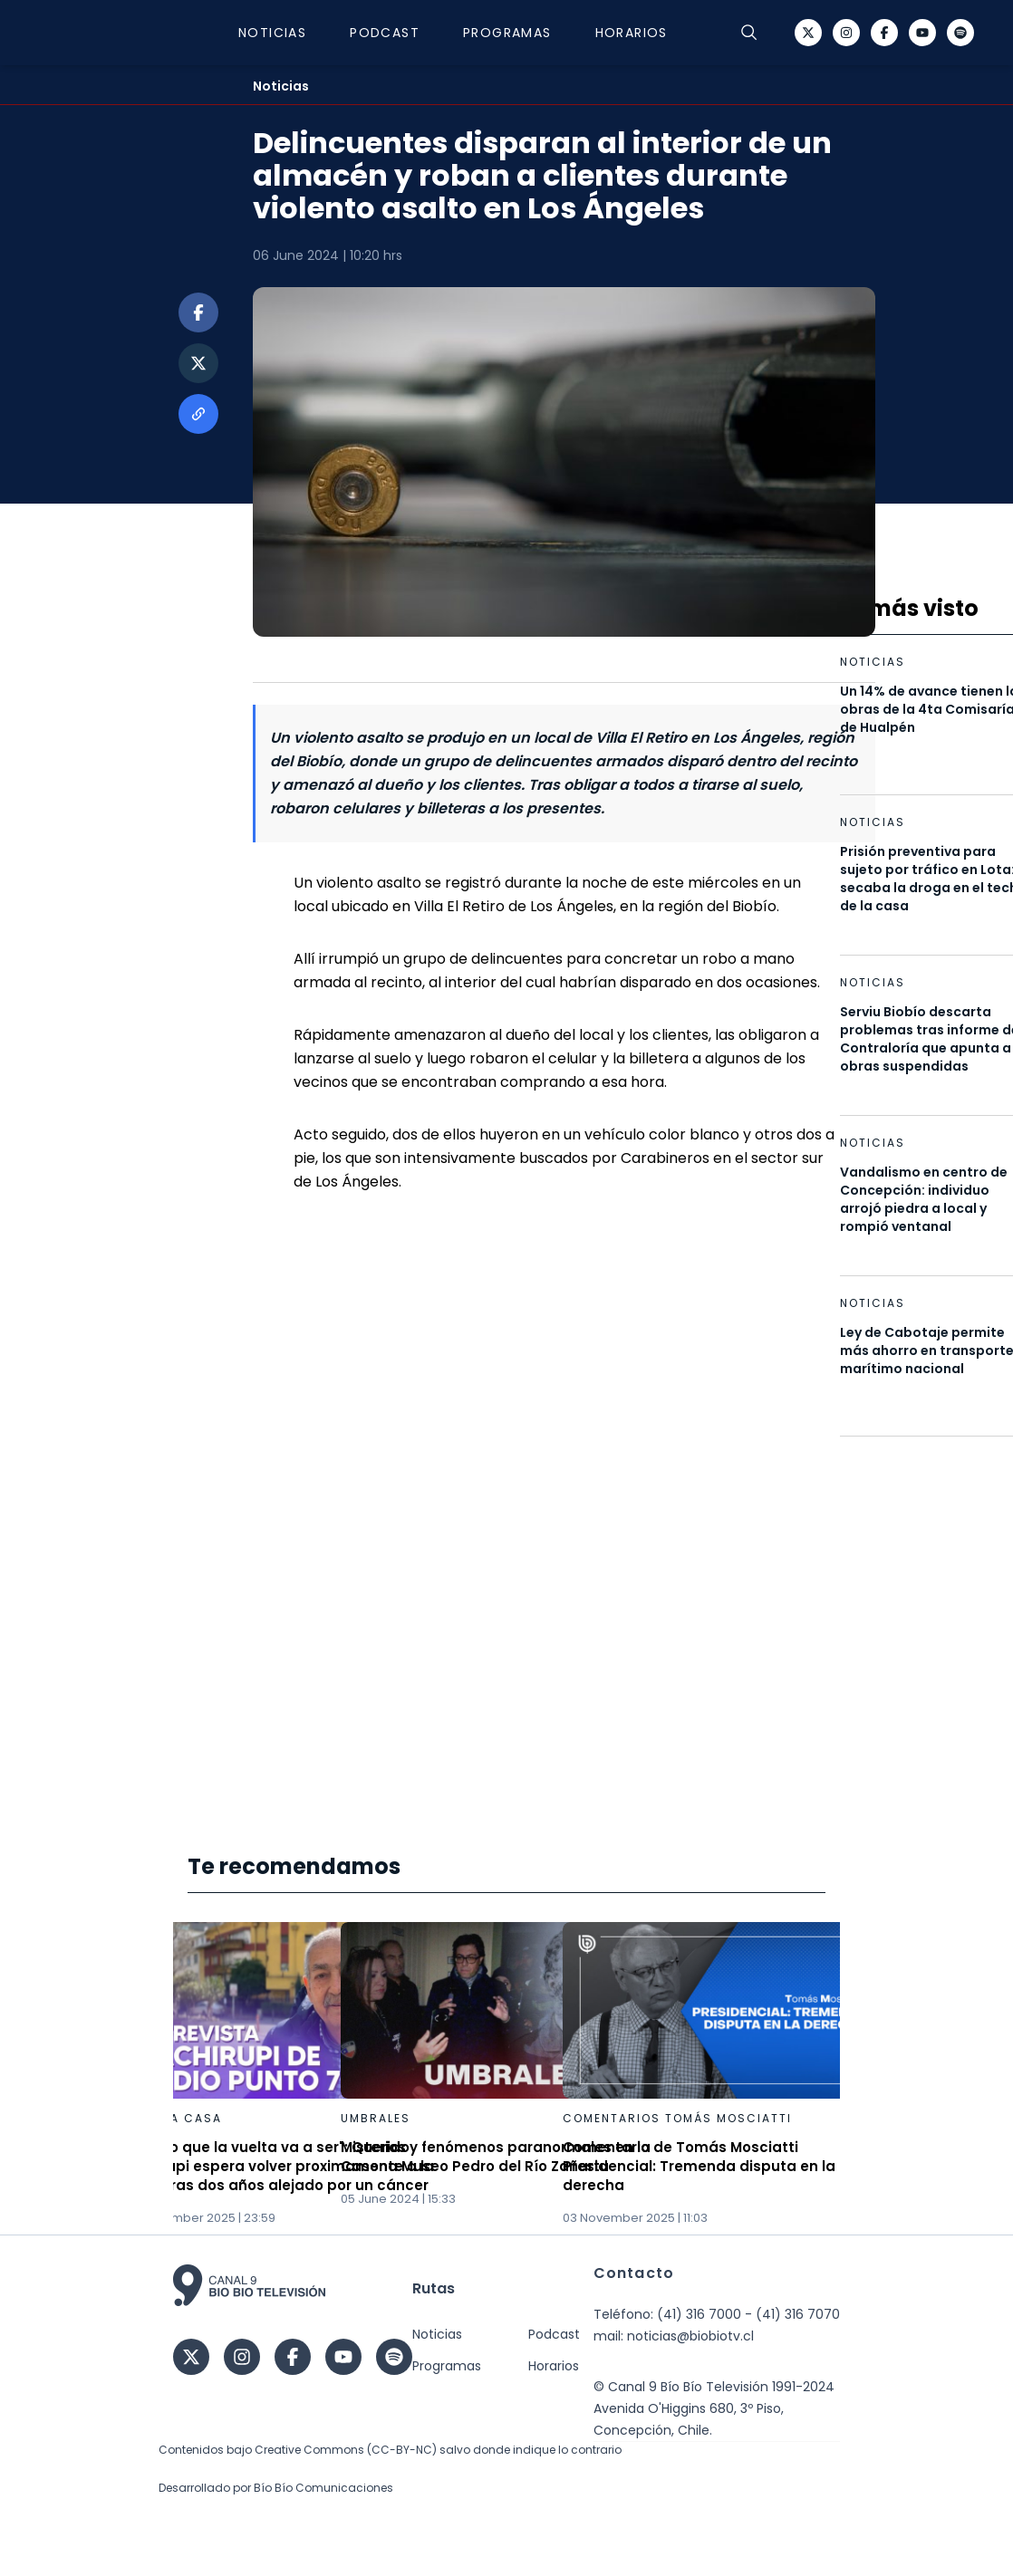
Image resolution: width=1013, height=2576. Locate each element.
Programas (507, 33)
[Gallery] (506, 2074)
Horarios (631, 33)
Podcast (385, 33)
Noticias (272, 33)
